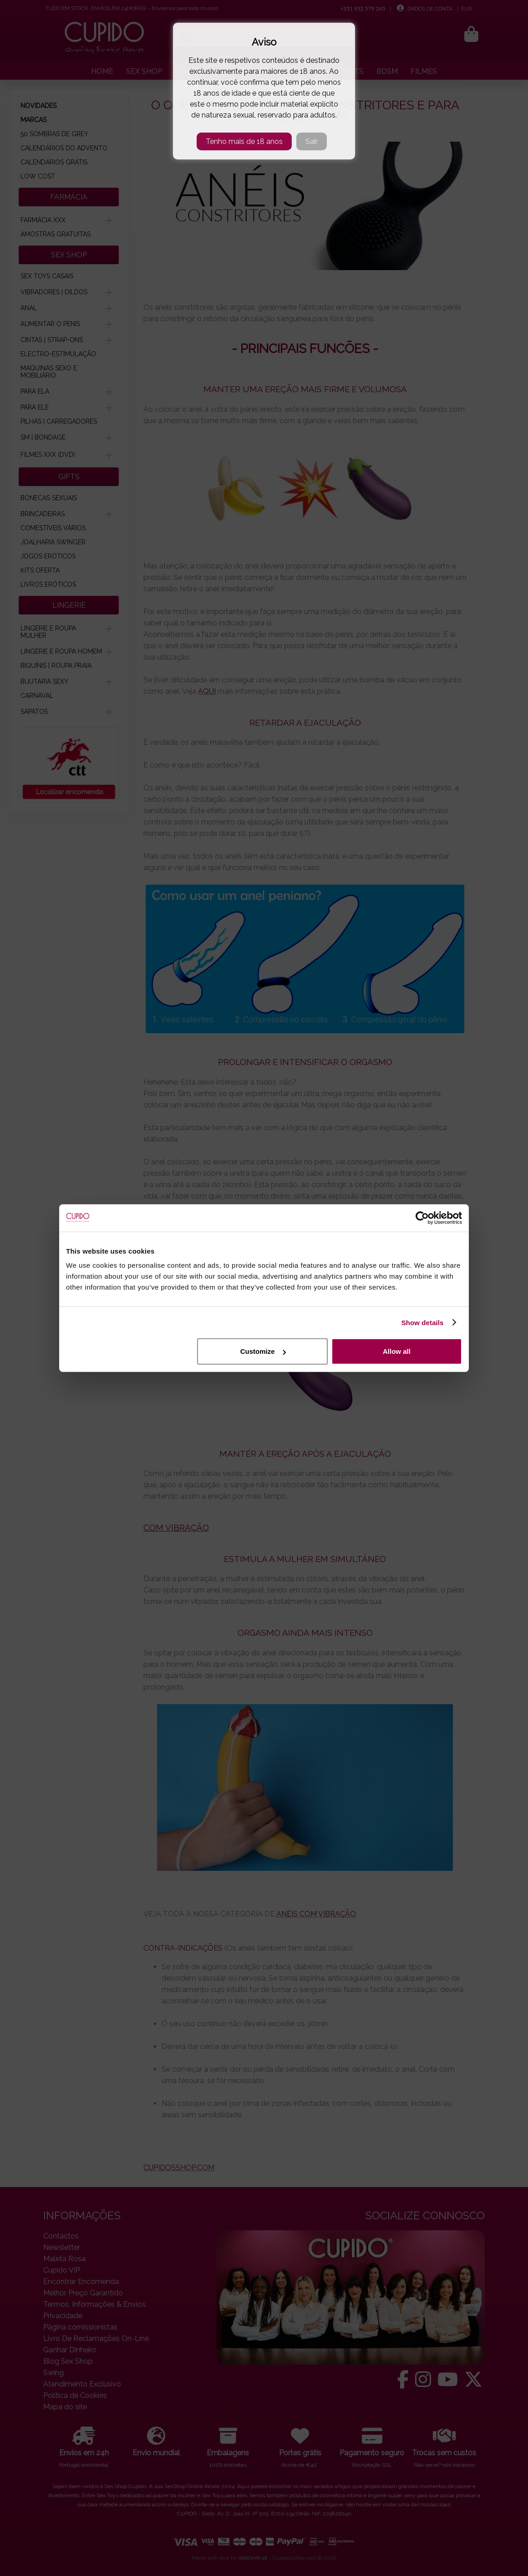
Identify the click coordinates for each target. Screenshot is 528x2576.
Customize (263, 1351)
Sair (311, 141)
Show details (422, 1322)
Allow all (397, 1351)
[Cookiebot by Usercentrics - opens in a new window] (422, 1217)
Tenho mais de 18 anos (244, 141)
